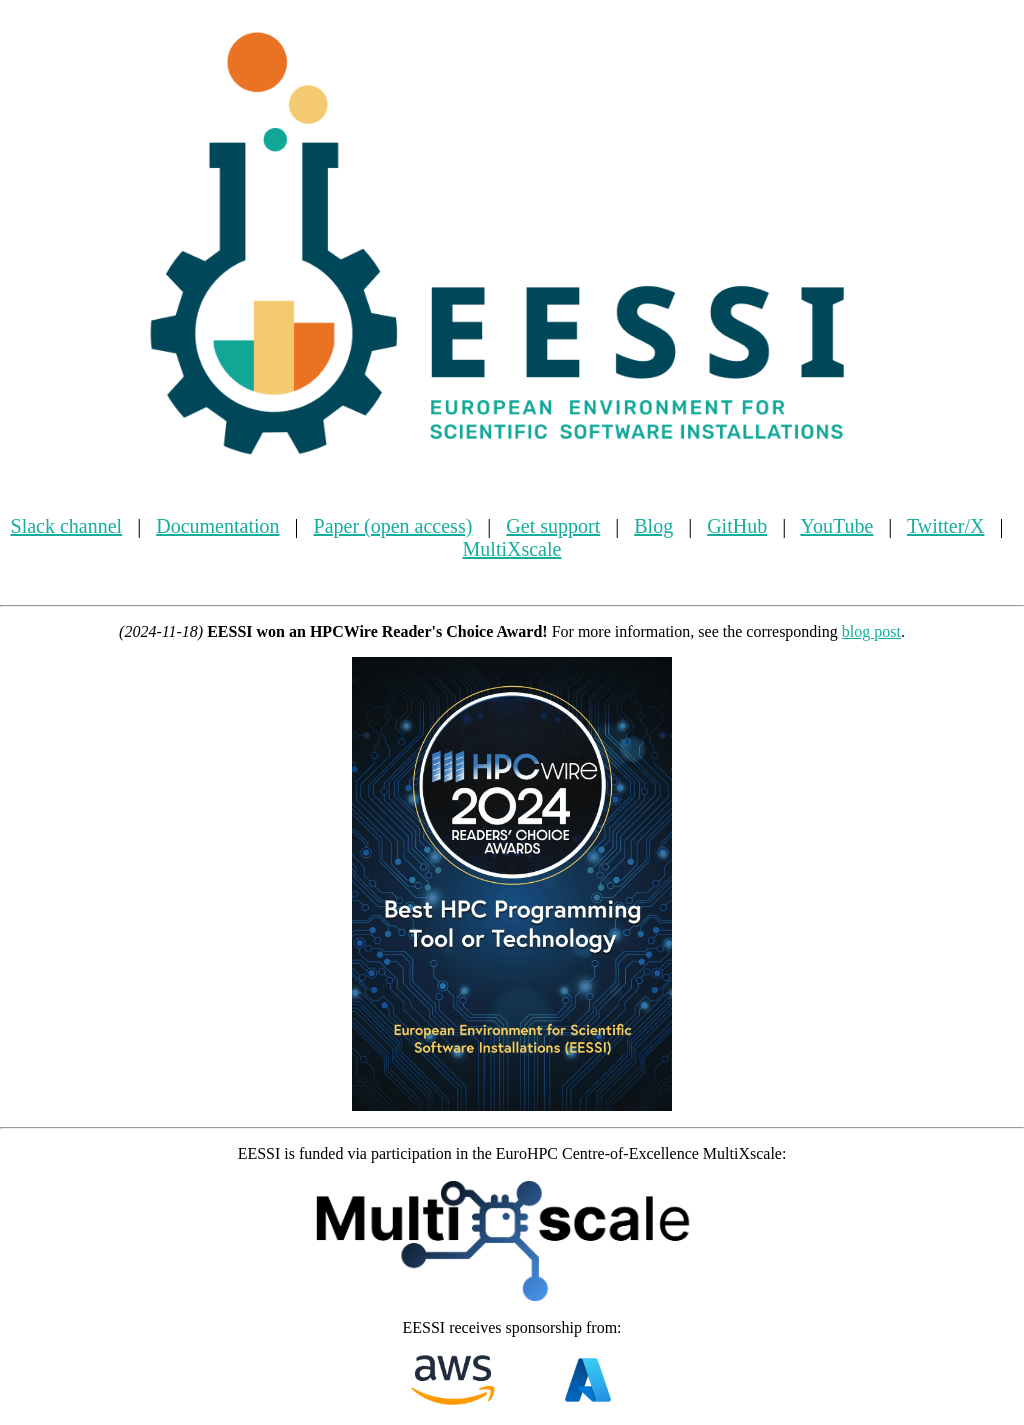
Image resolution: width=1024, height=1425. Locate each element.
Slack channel (67, 526)
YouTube (836, 526)
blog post (871, 631)
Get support (553, 526)
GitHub (737, 526)
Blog (653, 526)
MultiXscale (512, 549)
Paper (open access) (393, 526)
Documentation (217, 526)
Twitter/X (945, 526)
